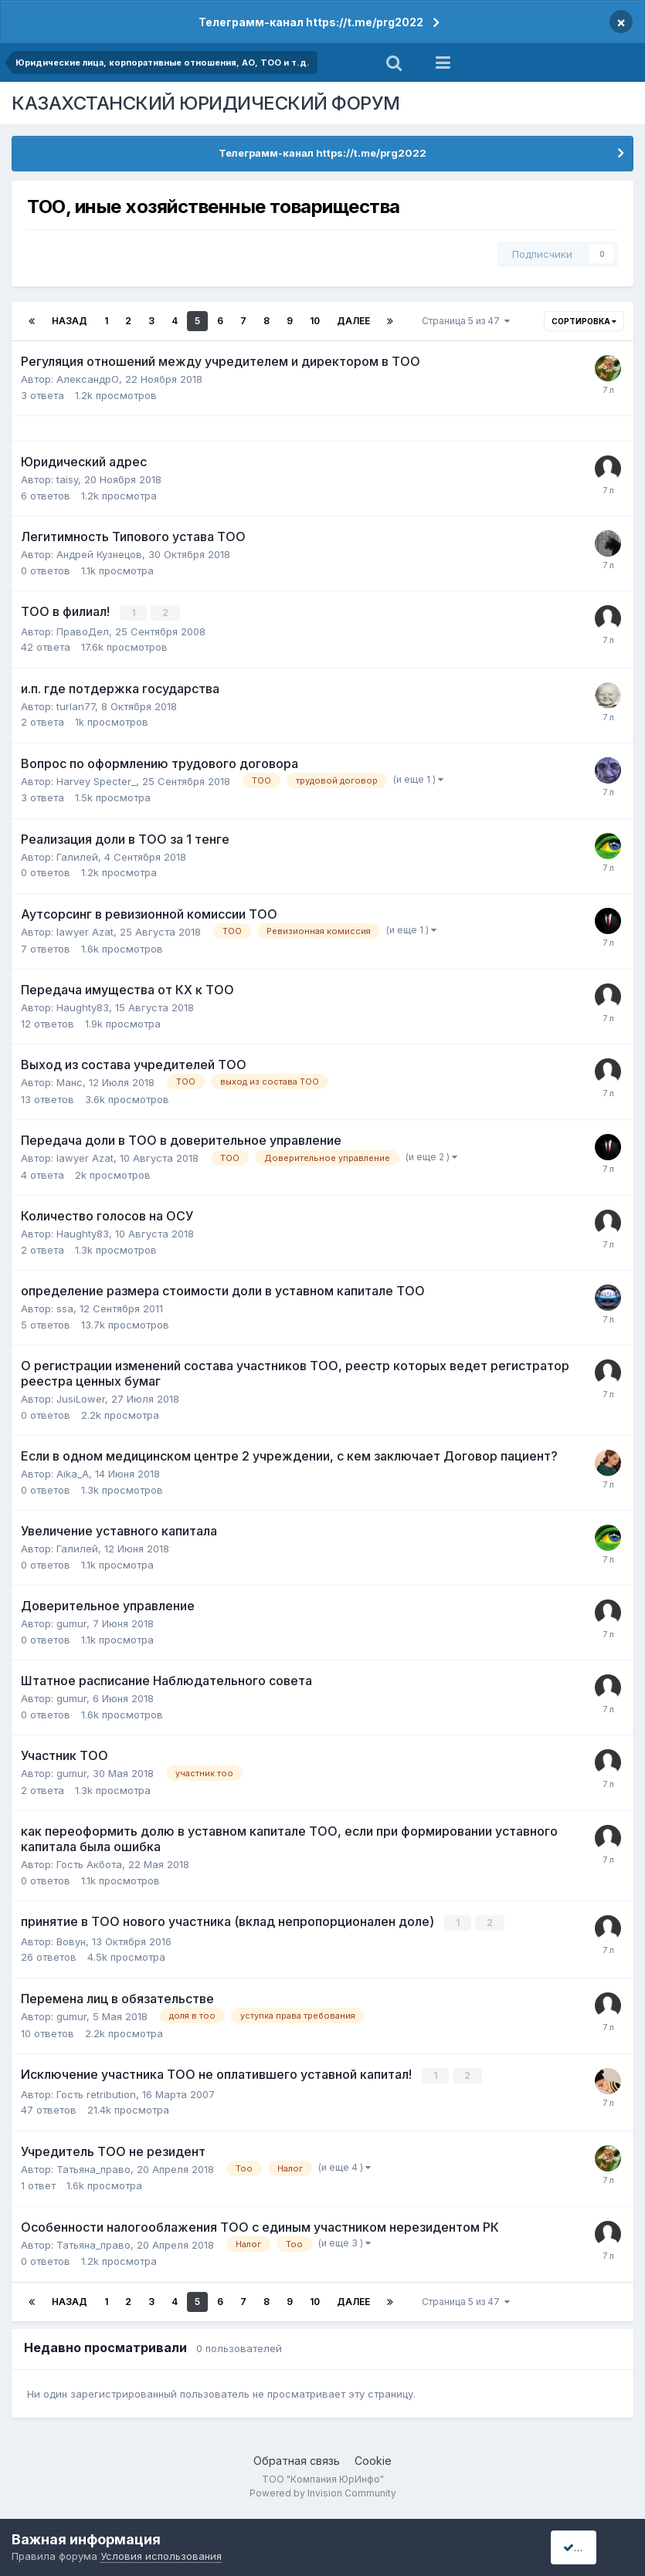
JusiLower (80, 1398)
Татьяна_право (93, 2167)
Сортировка (584, 321)
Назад (69, 321)
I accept (588, 2547)
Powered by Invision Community (323, 2491)
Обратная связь (296, 2458)
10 (315, 321)
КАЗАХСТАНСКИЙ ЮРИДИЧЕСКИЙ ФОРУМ (206, 103)
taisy (67, 479)
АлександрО (87, 379)
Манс (69, 1081)
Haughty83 (82, 1006)
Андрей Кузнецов (99, 554)
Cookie (373, 2458)
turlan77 (75, 705)
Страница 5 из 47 (466, 321)
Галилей (77, 856)
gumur (71, 1622)
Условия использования (161, 2556)
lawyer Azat (85, 931)
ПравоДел (82, 631)
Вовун (71, 1940)
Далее (353, 321)
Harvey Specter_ (96, 780)
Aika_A (72, 1473)
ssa (64, 1308)
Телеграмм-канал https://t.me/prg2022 (311, 22)
